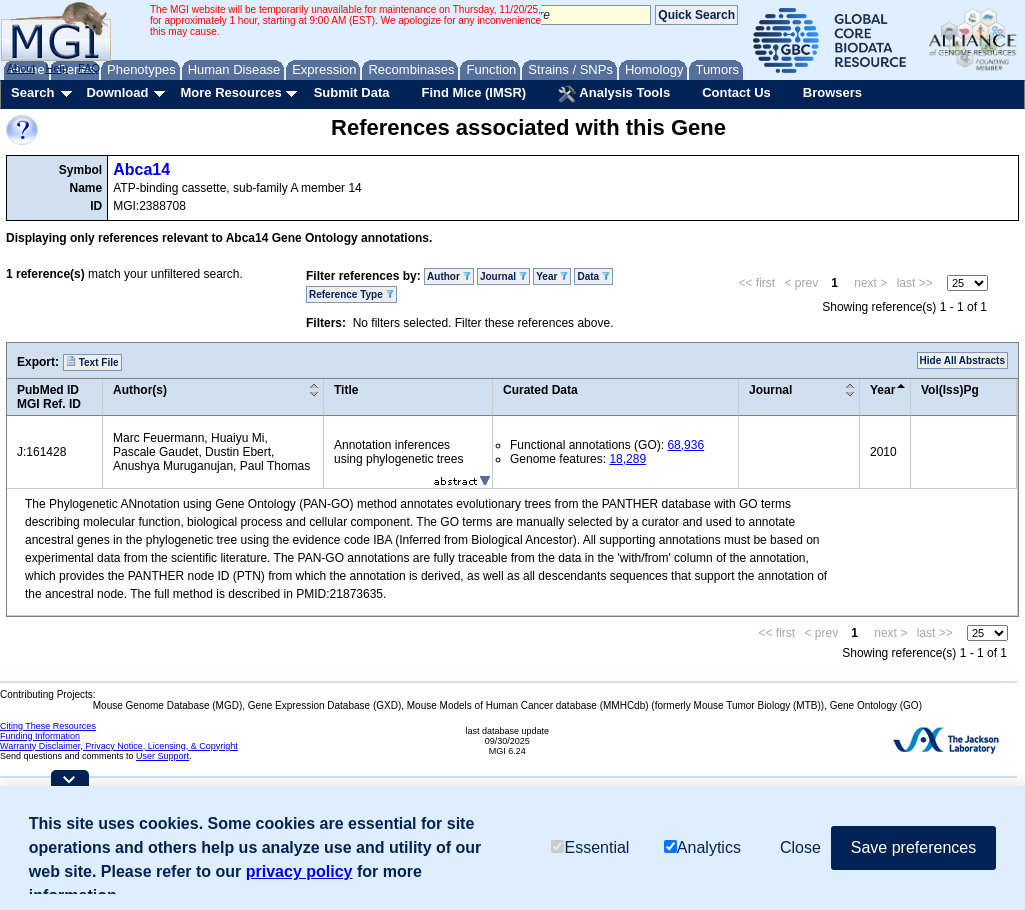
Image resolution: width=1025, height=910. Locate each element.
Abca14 (141, 169)
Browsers (832, 92)
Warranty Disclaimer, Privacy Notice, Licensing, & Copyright (119, 746)
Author (449, 276)
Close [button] (800, 847)
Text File (92, 362)
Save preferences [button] (913, 847)
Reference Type (351, 294)
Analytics (702, 847)
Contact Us (736, 92)
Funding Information (40, 736)
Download (117, 92)
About (21, 68)
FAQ (89, 68)
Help (56, 68)
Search (32, 92)
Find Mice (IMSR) (473, 92)
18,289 (627, 459)
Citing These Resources (48, 726)
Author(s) (140, 390)
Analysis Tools (614, 94)
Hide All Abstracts (962, 360)
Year (552, 276)
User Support (162, 756)
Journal (503, 276)
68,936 (685, 445)
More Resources (230, 92)
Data (593, 276)
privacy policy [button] (299, 871)
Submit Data (352, 92)
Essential (590, 847)
